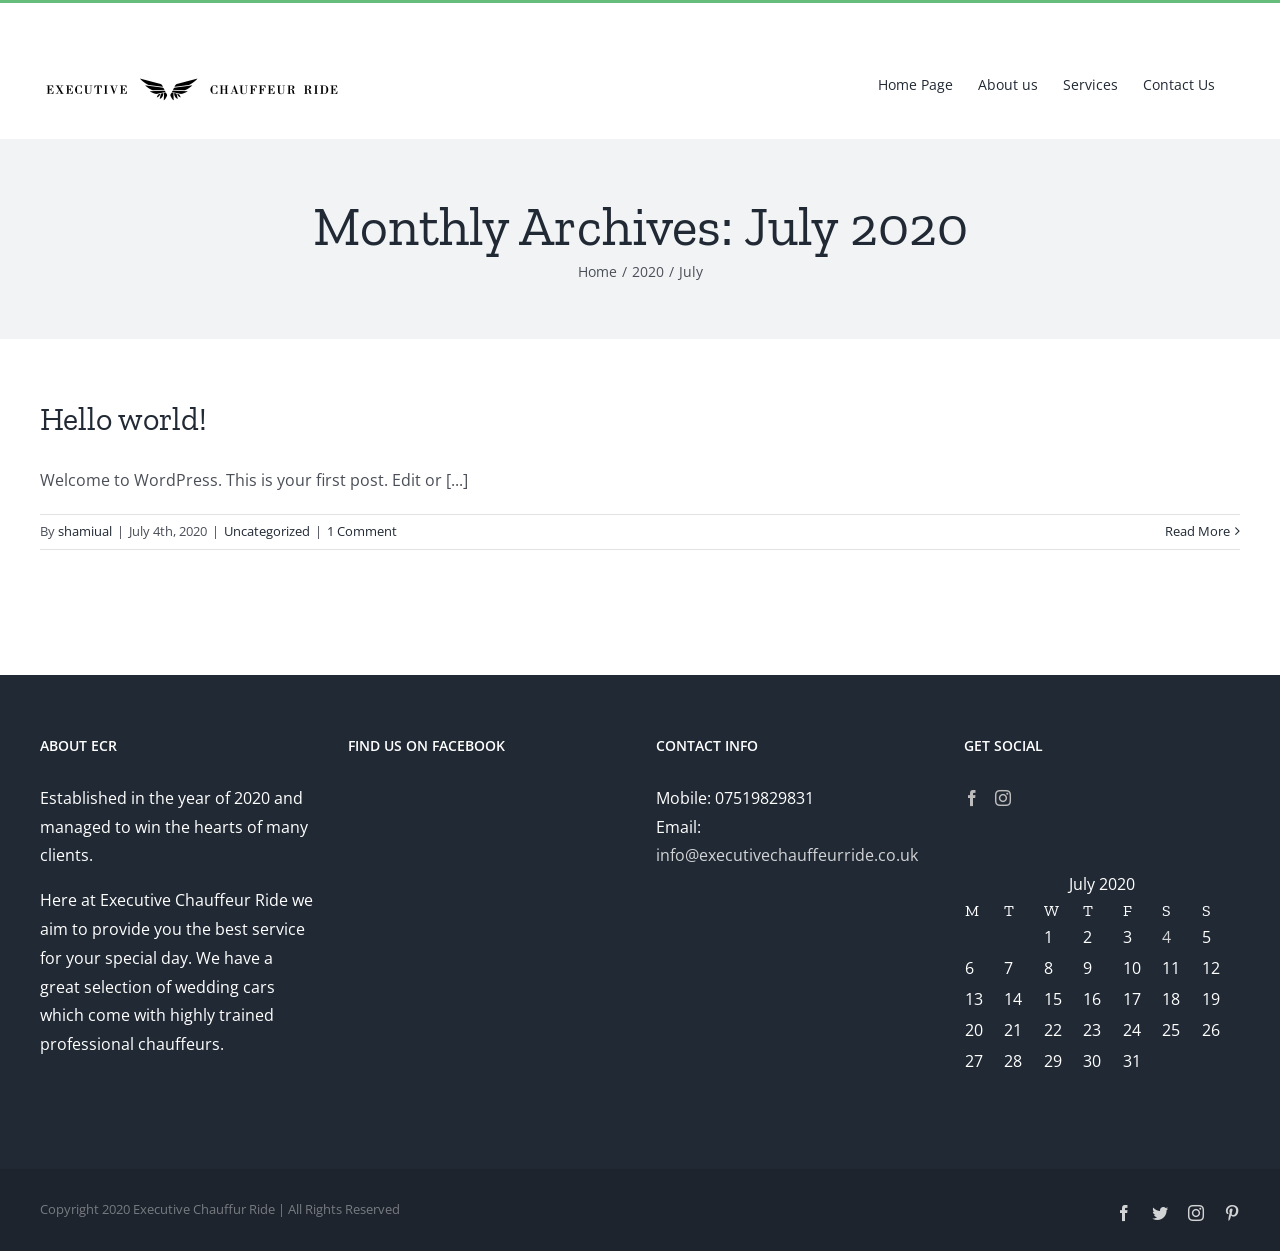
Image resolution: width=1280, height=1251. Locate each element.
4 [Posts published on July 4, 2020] (1166, 937)
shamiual (85, 531)
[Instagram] (1003, 798)
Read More (1197, 531)
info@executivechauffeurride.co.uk (787, 855)
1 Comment (362, 531)
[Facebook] (972, 798)
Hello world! (123, 419)
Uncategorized (267, 531)
